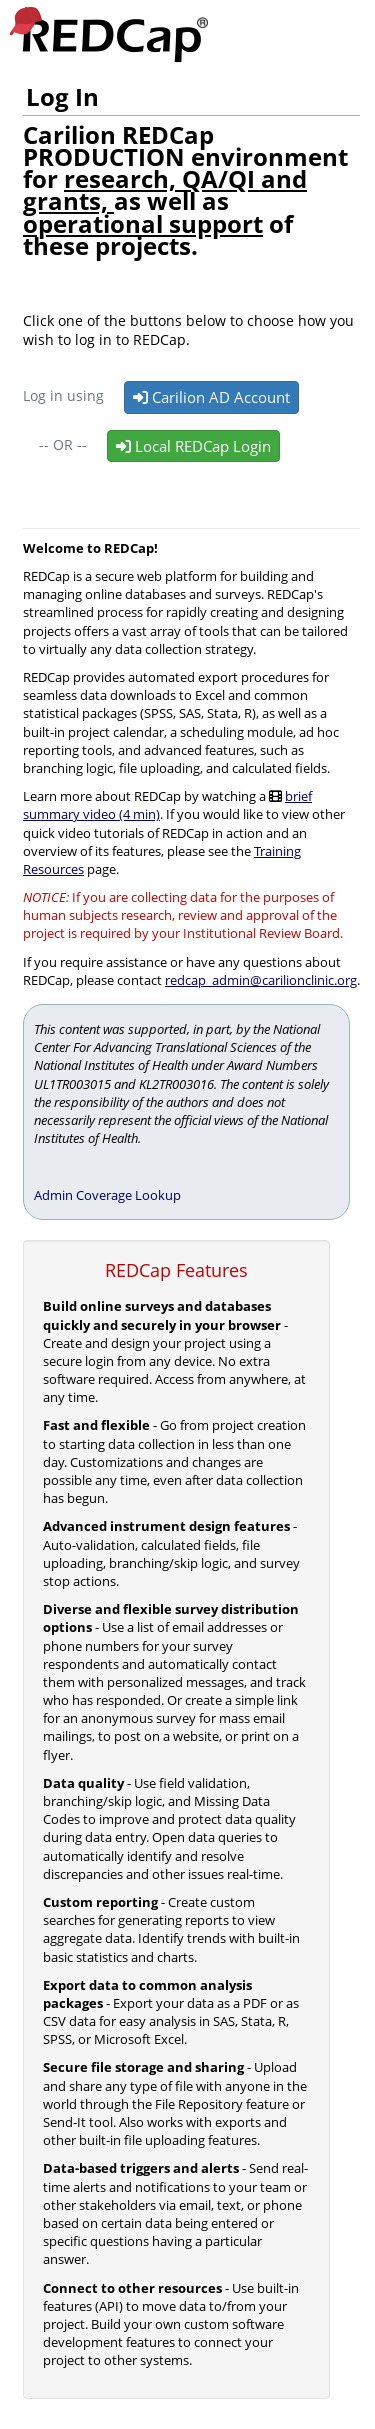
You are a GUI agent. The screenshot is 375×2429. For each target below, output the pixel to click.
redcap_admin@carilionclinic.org (261, 980)
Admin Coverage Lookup (107, 1195)
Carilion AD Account (211, 397)
